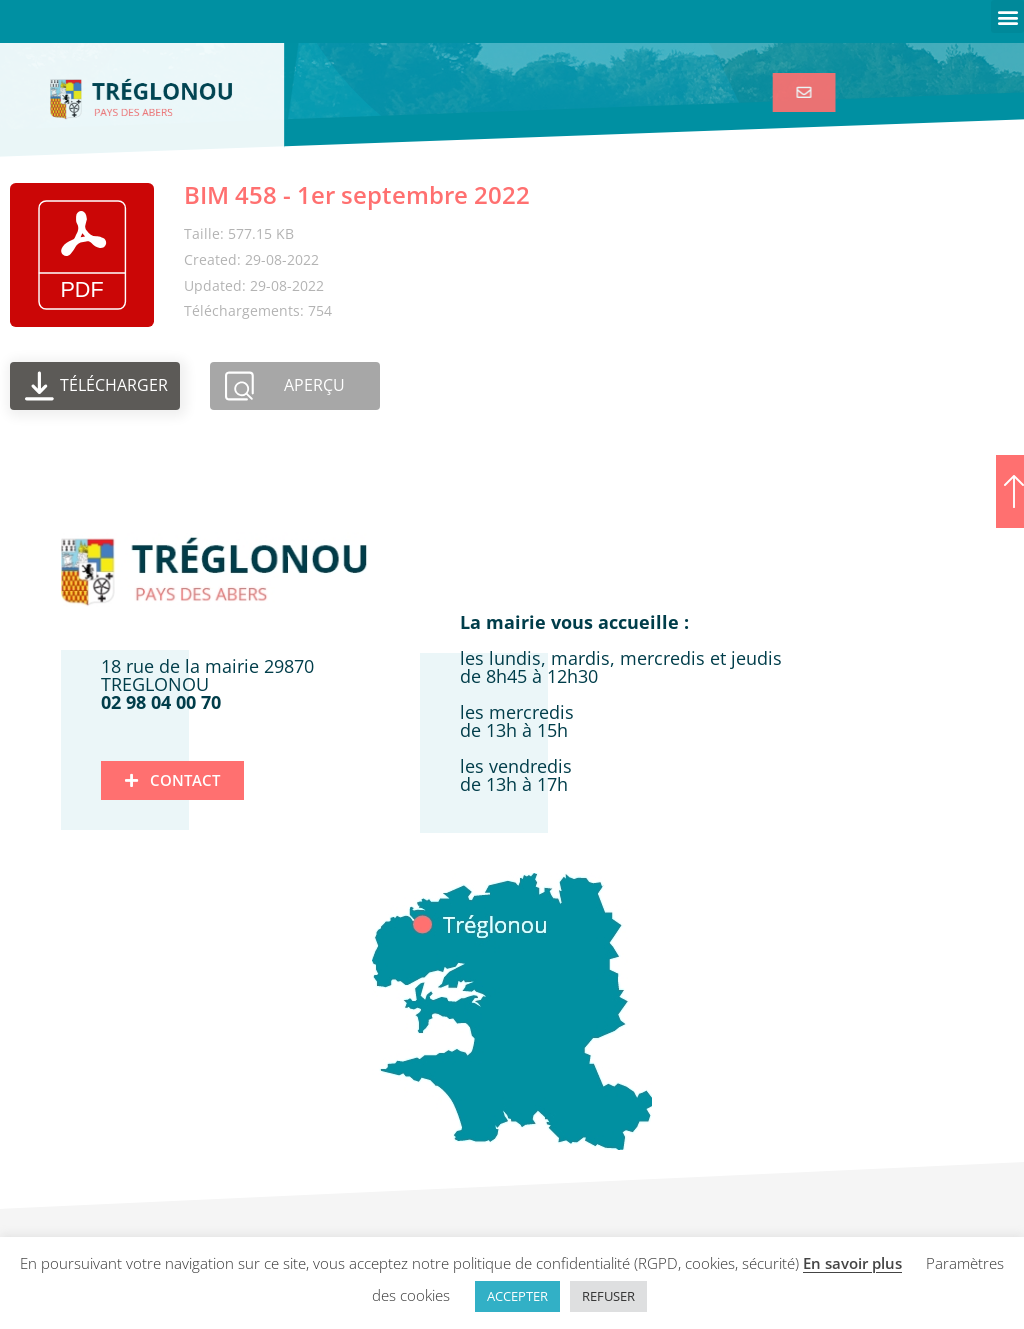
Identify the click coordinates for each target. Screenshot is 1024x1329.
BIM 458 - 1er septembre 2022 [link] (357, 194)
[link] (814, 92)
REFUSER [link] (608, 1296)
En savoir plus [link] (852, 1263)
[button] (1007, 16)
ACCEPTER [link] (517, 1296)
